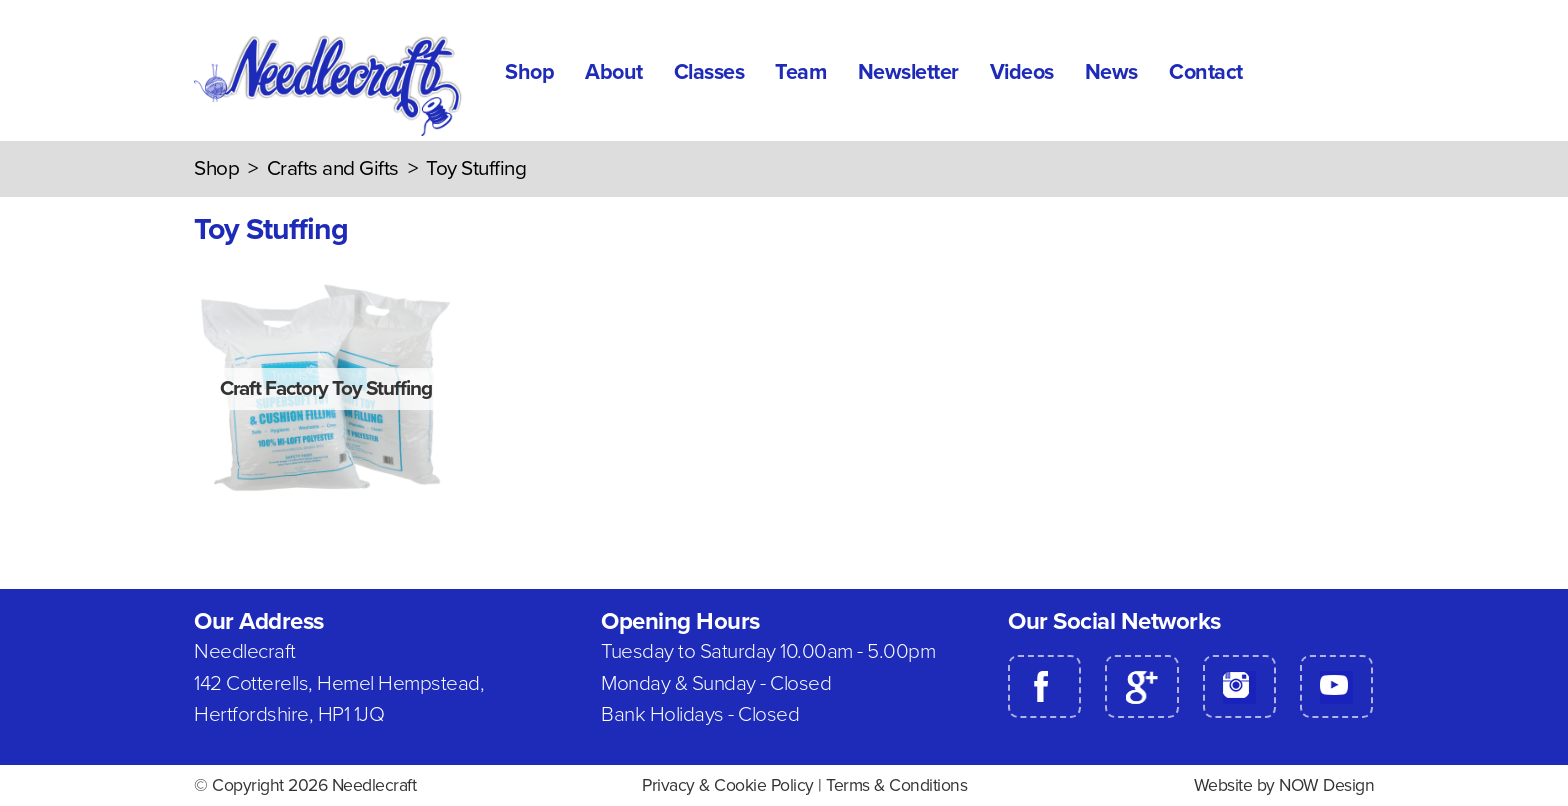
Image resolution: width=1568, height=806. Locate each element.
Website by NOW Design (1284, 785)
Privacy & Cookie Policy (728, 785)
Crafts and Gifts (333, 168)
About (614, 72)
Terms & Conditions (896, 785)
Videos (1022, 72)
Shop (529, 72)
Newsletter (908, 72)
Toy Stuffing (476, 168)
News (1111, 72)
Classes (709, 72)
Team (800, 72)
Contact (1206, 72)
